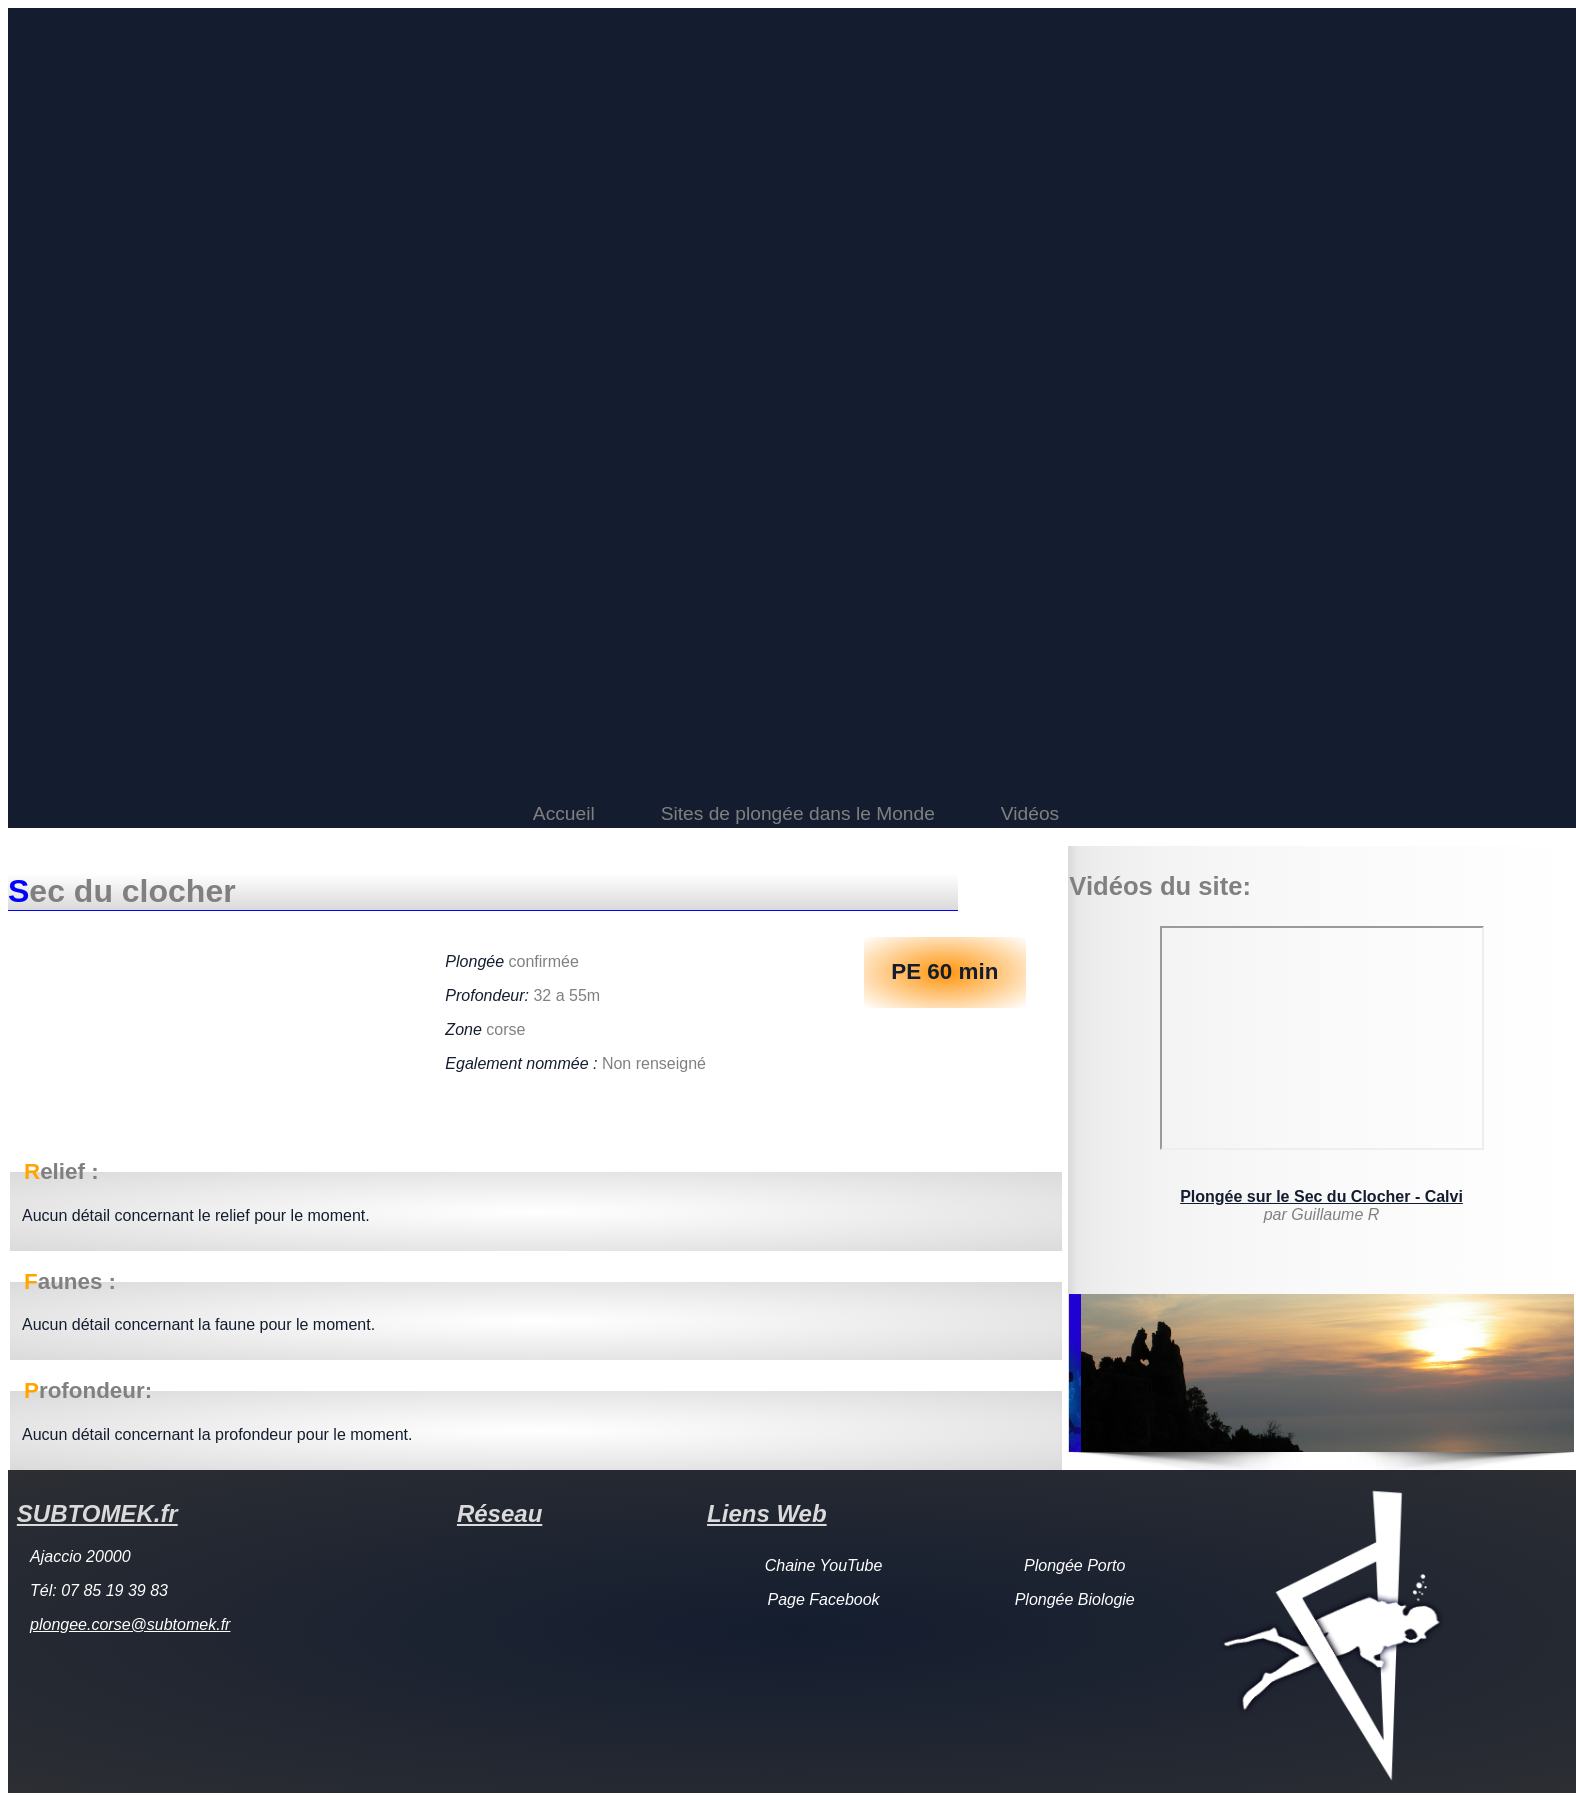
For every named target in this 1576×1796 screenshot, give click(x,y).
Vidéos (1030, 813)
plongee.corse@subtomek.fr (130, 1624)
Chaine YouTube (824, 1565)
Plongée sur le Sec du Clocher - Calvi (1321, 1196)
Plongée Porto (1074, 1565)
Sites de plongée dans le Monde (798, 813)
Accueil (564, 813)
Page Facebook (824, 1599)
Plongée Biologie (1075, 1599)
